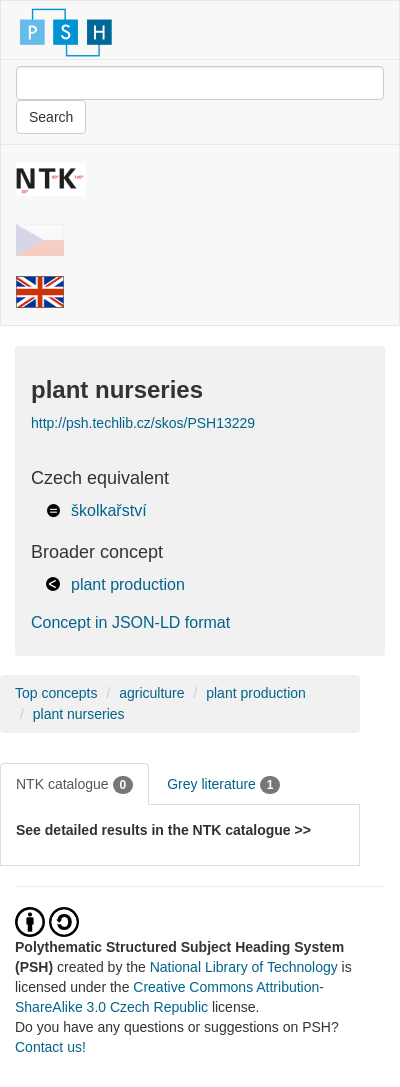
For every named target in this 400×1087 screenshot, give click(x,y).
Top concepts (56, 693)
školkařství (109, 510)
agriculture (151, 693)
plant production (128, 584)
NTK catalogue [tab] (74, 785)
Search (51, 117)
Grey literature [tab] (223, 785)
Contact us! (50, 1047)
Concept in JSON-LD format (130, 622)
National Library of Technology (244, 967)
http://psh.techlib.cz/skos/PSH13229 (143, 423)
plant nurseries (79, 714)
